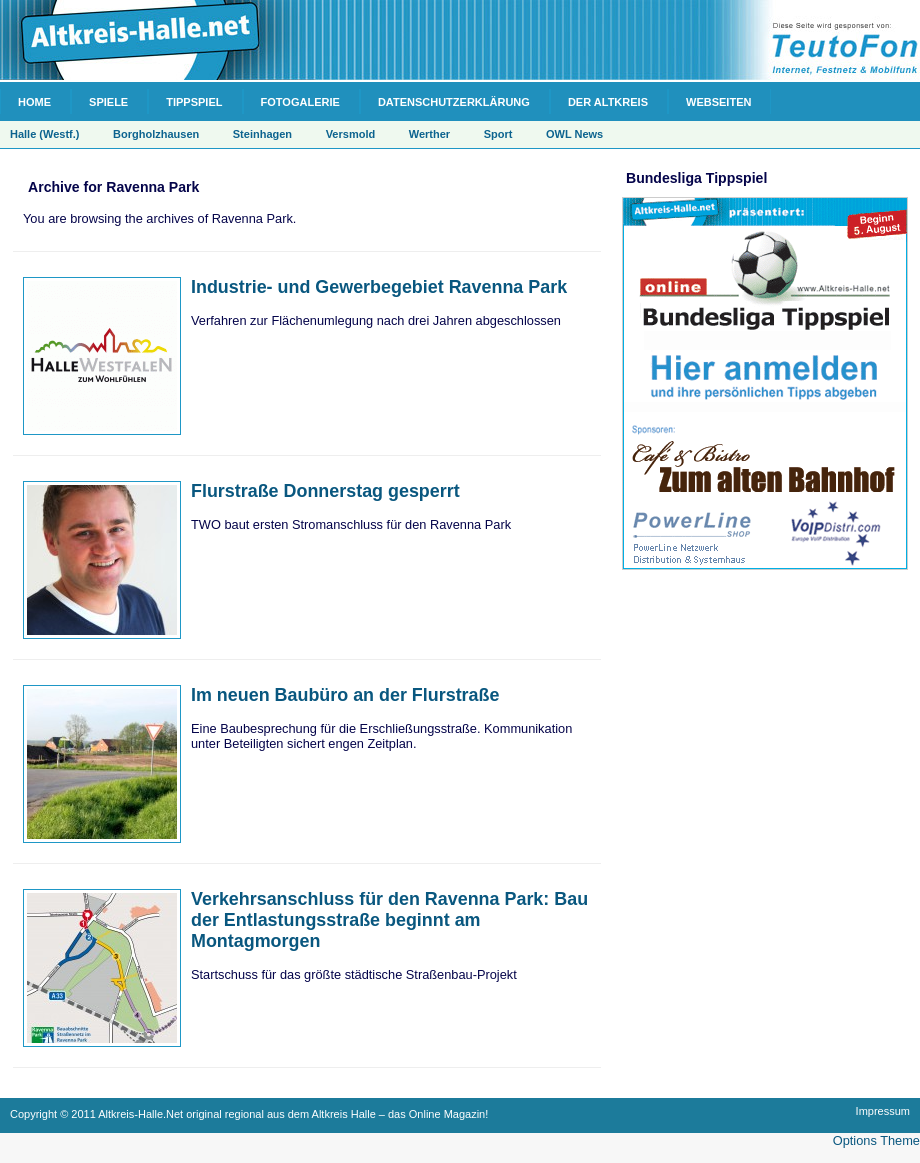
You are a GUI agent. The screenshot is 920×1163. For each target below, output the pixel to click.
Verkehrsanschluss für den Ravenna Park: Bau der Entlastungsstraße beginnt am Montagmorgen (389, 920)
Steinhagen (262, 134)
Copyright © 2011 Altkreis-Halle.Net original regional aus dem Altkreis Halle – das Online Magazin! (249, 1114)
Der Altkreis (608, 102)
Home (34, 102)
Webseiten (718, 102)
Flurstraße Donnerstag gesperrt (325, 491)
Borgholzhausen (156, 134)
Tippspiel (194, 102)
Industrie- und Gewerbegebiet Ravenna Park (379, 287)
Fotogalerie (300, 102)
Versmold (351, 134)
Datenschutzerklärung (454, 102)
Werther (429, 134)
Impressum (883, 1111)
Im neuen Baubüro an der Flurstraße (345, 695)
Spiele (108, 102)
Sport (498, 134)
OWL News (574, 134)
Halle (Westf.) (44, 134)
